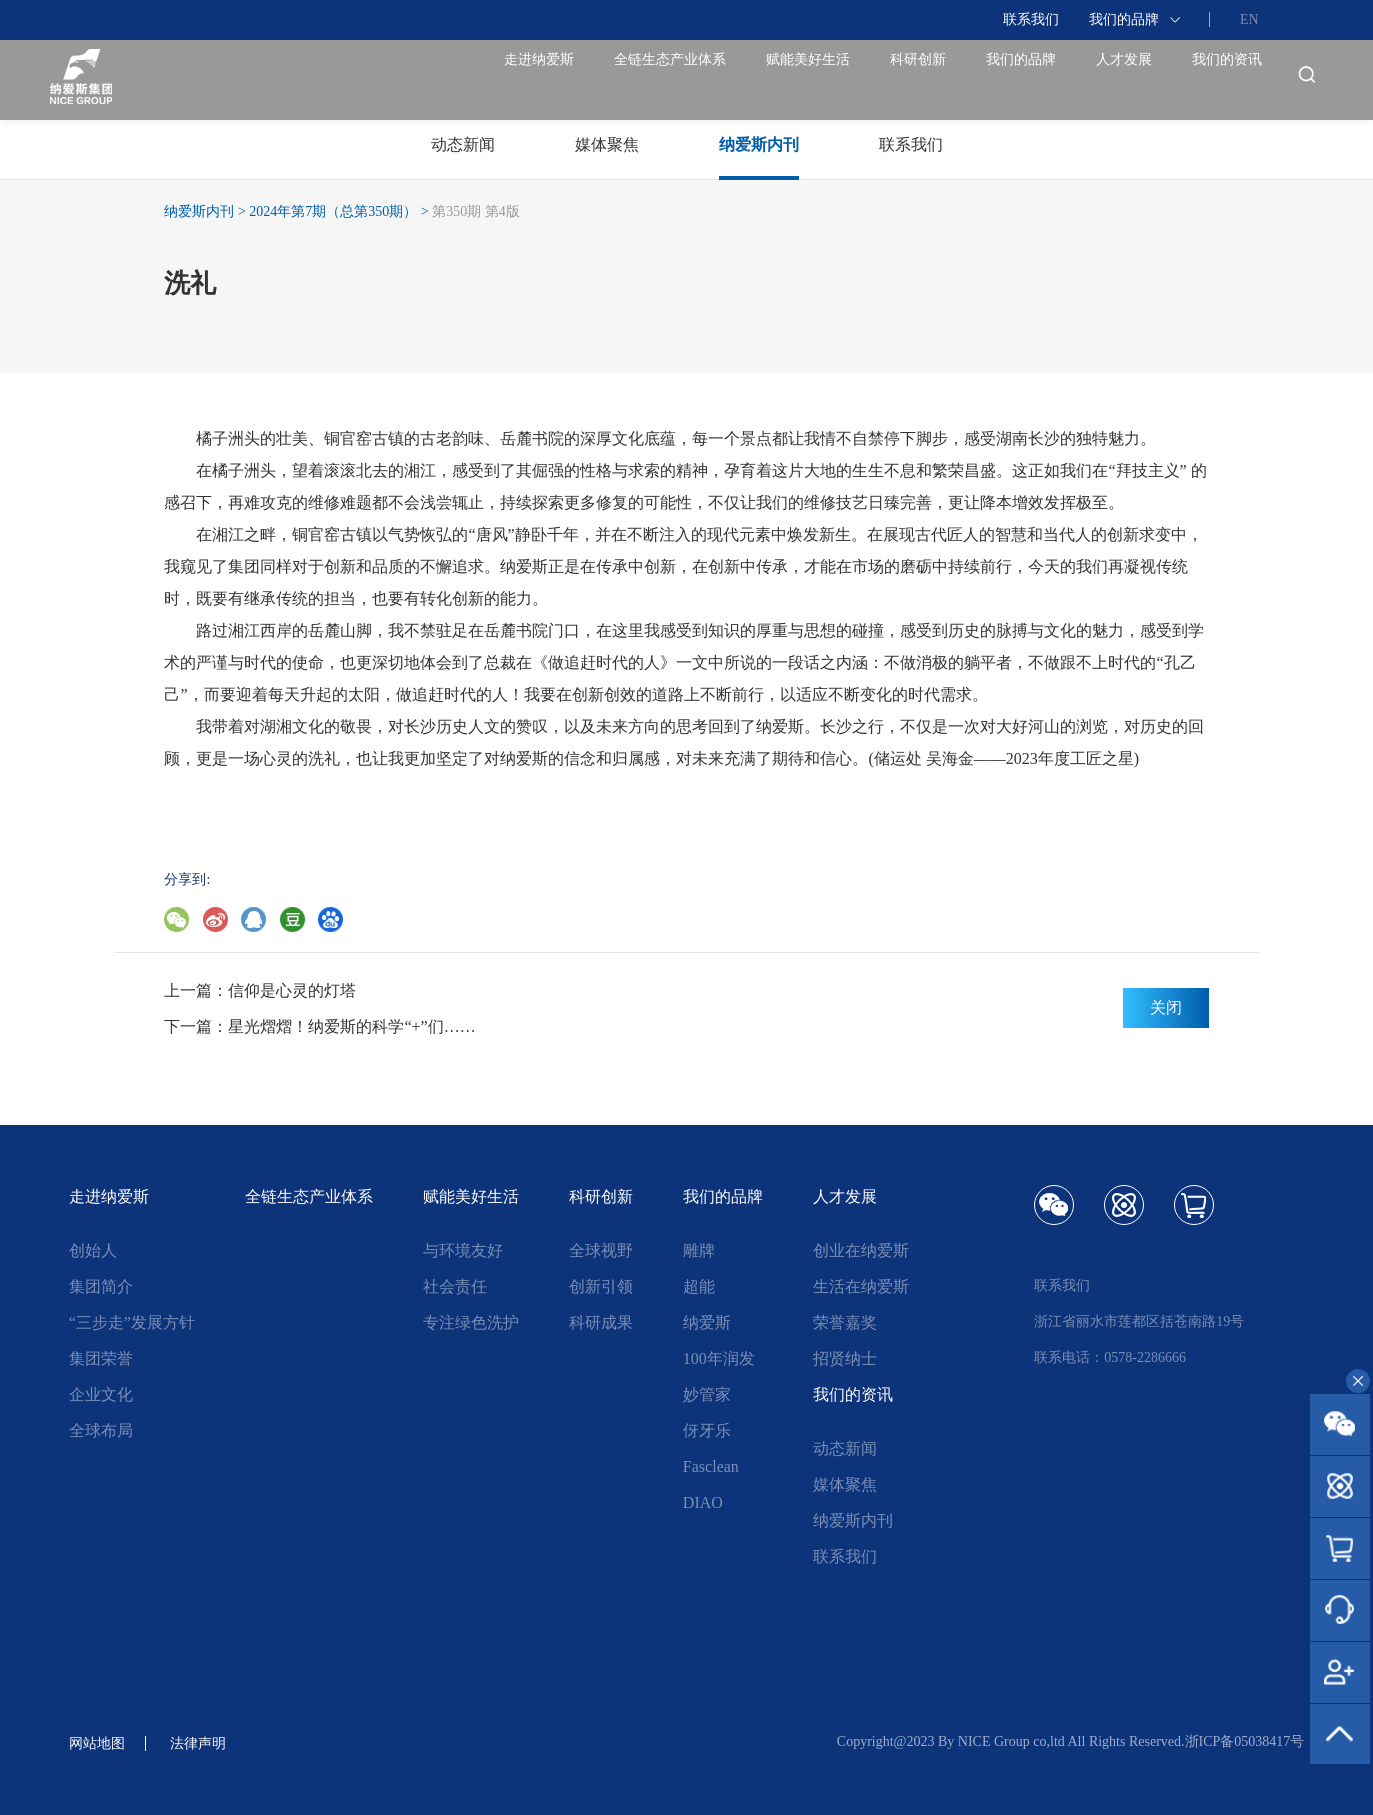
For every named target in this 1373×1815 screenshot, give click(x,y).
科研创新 (816, 79)
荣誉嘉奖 (845, 1322)
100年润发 (719, 1358)
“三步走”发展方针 (132, 1322)
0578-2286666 (1145, 1357)
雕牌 (699, 1250)
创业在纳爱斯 (861, 1250)
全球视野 (601, 1250)
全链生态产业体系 (504, 79)
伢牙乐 (707, 1430)
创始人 (93, 1250)
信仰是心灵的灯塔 (292, 990)
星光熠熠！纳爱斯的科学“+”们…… (351, 1026)
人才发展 (1080, 79)
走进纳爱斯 (340, 79)
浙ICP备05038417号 (1245, 1741)
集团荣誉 (101, 1358)
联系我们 (1031, 19)
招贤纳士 (845, 1358)
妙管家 (707, 1394)
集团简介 (101, 1286)
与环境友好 (463, 1250)
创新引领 (601, 1286)
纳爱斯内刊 (199, 211)
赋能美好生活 (676, 79)
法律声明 (210, 1742)
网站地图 (101, 1742)
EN (1249, 19)
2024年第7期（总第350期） (333, 211)
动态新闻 (845, 1448)
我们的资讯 (1212, 79)
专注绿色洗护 (471, 1322)
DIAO (703, 1502)
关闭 (1166, 1007)
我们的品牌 (1124, 19)
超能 (699, 1286)
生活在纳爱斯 (861, 1286)
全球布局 (101, 1430)
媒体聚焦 (845, 1484)
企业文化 (101, 1394)
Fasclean (711, 1466)
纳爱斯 (707, 1322)
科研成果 (601, 1322)
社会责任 (455, 1286)
